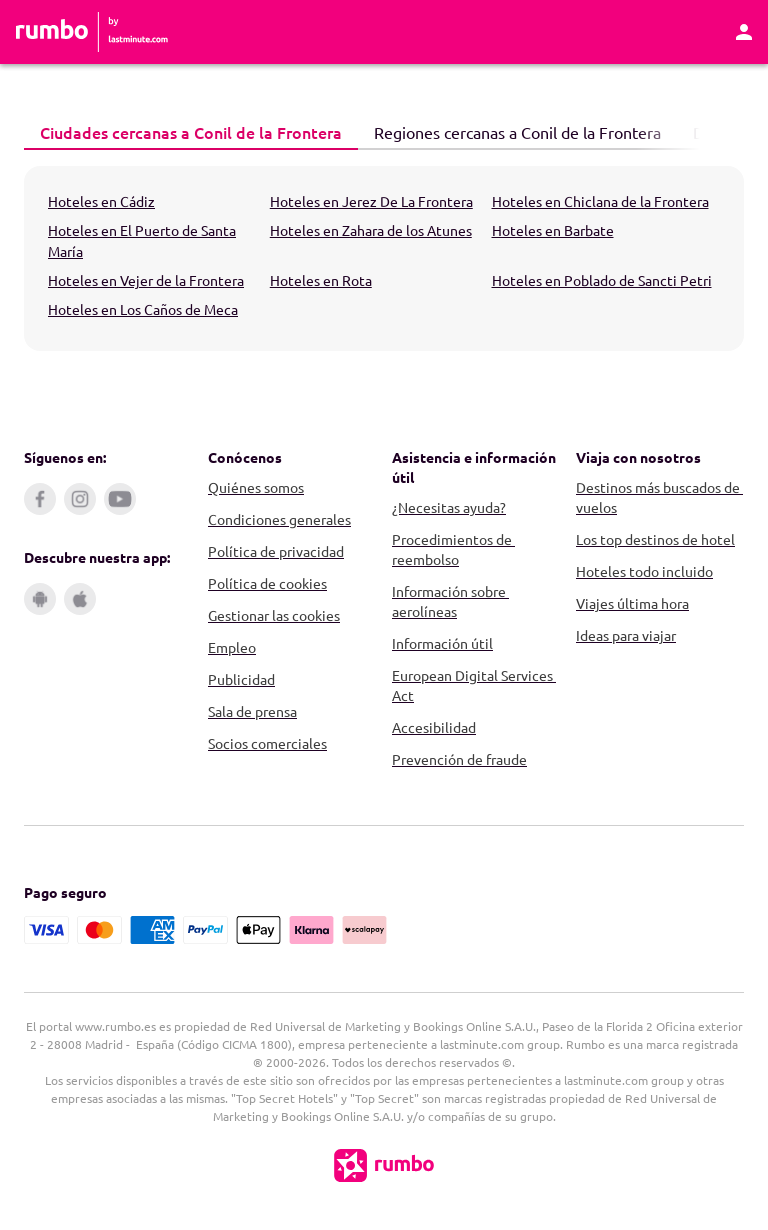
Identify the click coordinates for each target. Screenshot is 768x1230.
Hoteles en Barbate (553, 230)
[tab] (191, 133)
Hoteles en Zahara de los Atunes (371, 230)
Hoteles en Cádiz (101, 201)
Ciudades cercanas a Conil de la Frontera (183, 131)
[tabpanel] (384, 258)
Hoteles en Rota (321, 280)
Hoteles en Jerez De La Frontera (371, 201)
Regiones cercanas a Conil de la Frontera (509, 131)
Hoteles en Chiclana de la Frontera (600, 201)
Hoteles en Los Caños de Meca (143, 309)
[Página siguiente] (724, 133)
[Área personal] (744, 32)
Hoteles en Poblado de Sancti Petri (602, 280)
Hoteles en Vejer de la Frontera (146, 280)
